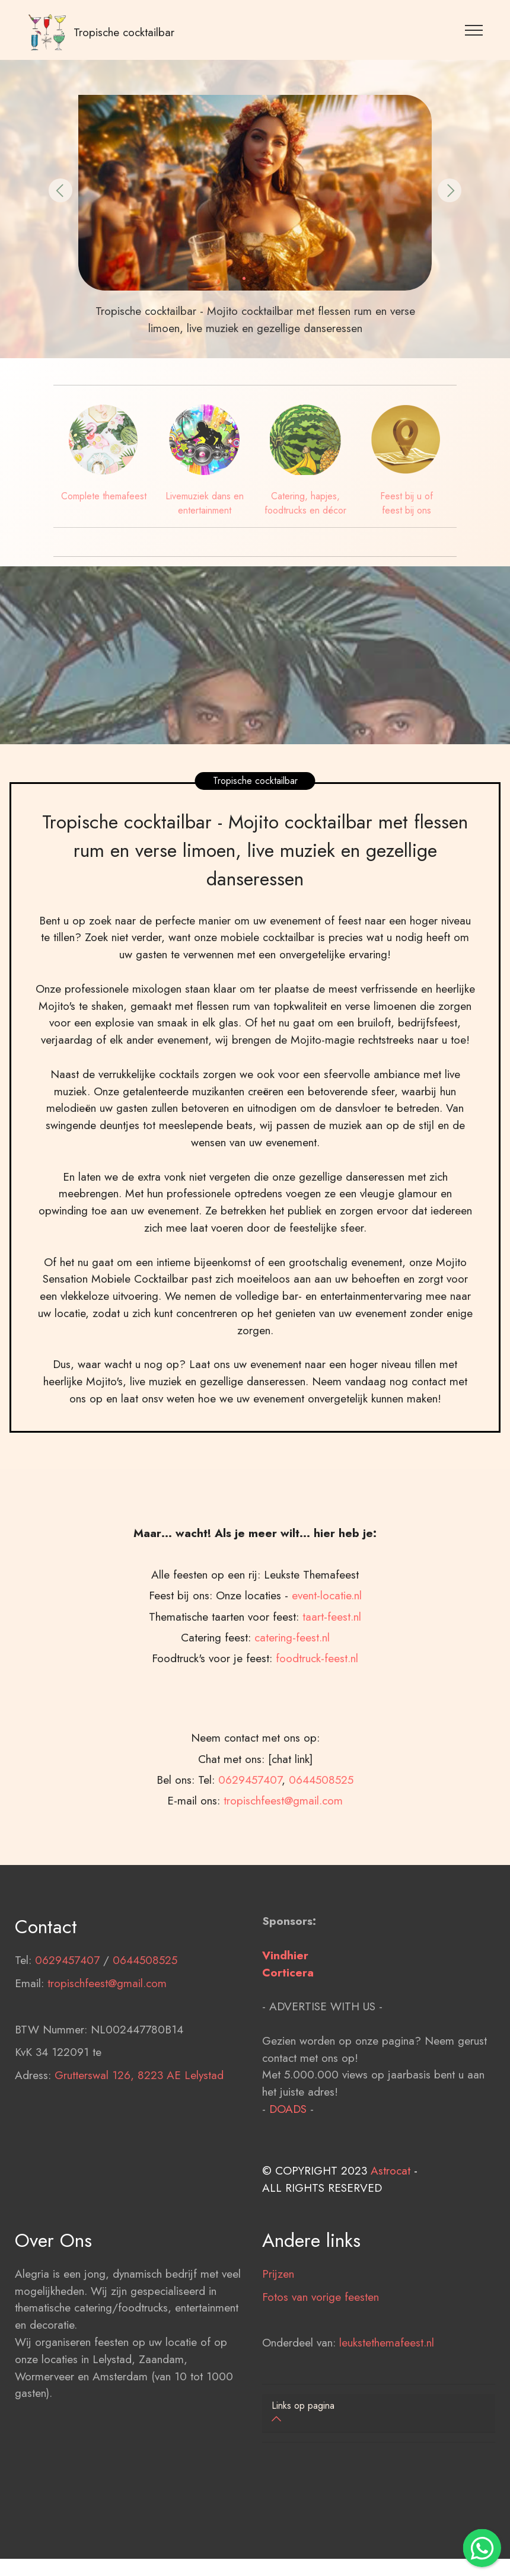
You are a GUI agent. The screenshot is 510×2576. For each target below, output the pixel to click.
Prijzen (278, 2350)
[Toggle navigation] (474, 29)
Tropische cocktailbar (124, 32)
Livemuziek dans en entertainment (204, 503)
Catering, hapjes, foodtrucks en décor (305, 503)
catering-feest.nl (292, 1791)
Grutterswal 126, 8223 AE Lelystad (139, 2152)
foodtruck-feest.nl (317, 1811)
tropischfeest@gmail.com (107, 2059)
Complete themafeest (103, 496)
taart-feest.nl (331, 1769)
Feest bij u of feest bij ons (406, 503)
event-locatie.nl (327, 1748)
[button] (60, 190)
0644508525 (145, 2037)
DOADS (288, 2185)
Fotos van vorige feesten (320, 2373)
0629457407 (67, 2037)
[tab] (378, 2413)
